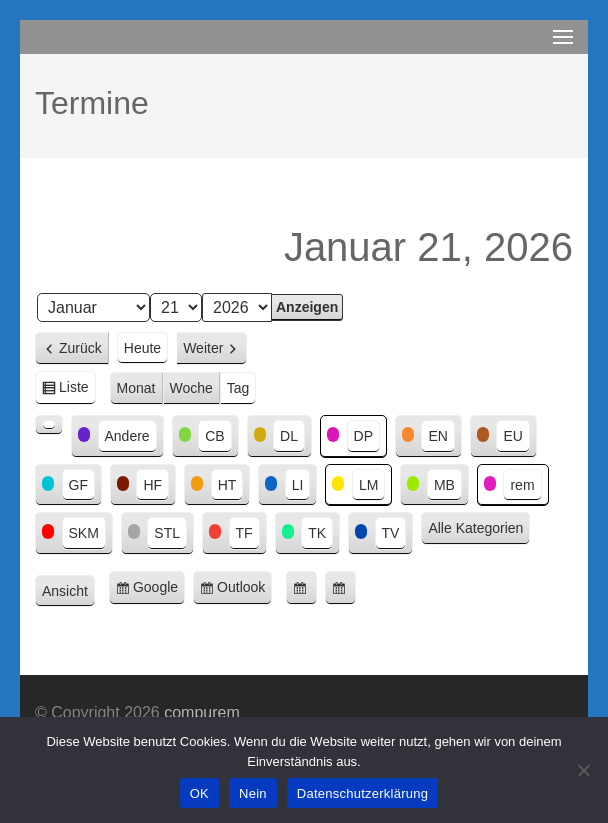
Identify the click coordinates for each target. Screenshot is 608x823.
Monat (136, 388)
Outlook (244, 590)
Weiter (203, 348)
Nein (253, 793)
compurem (202, 712)
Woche (191, 388)
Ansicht (68, 592)
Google (159, 590)
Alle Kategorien (475, 528)
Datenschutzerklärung (362, 793)
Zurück (80, 348)
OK (199, 793)
